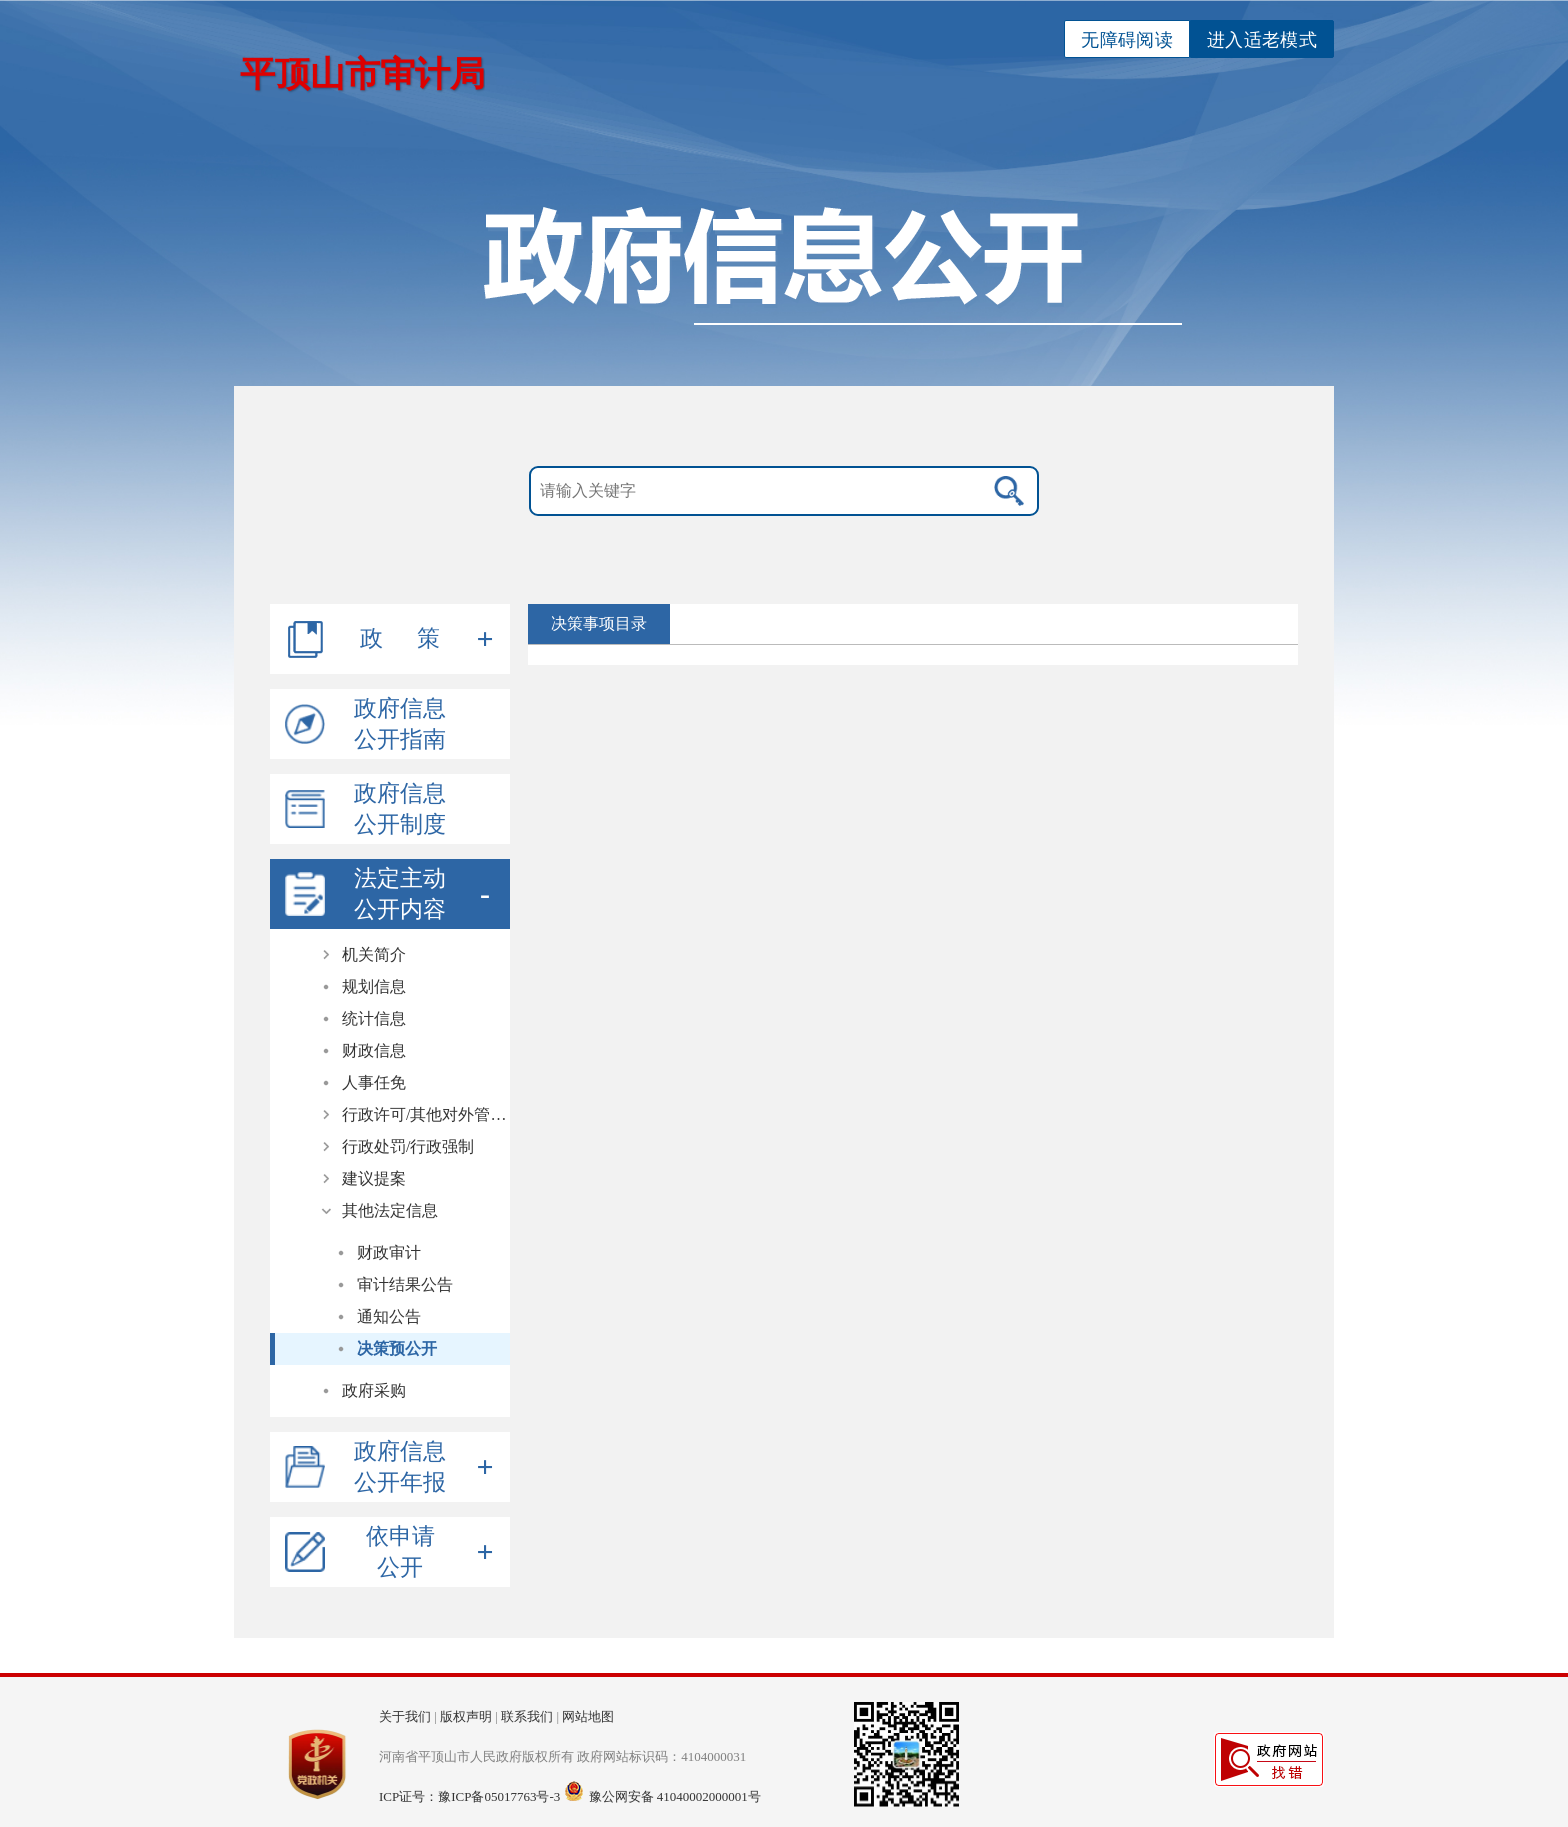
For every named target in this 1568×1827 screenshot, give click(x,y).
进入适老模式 (1262, 40)
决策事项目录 (599, 623)
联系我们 (527, 1716)
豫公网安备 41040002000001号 (675, 1796)
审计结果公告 (405, 1284)
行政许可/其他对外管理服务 (426, 1114)
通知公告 (389, 1316)
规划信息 (374, 986)
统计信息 (374, 1018)
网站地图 (588, 1716)
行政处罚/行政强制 (408, 1146)
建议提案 (374, 1178)
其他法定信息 (390, 1210)
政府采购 (374, 1390)
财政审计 (389, 1252)
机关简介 (374, 954)
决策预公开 (397, 1348)
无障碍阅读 (1127, 40)
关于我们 (405, 1716)
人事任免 (374, 1082)
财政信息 (374, 1050)
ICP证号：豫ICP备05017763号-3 (469, 1796)
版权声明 (466, 1716)
